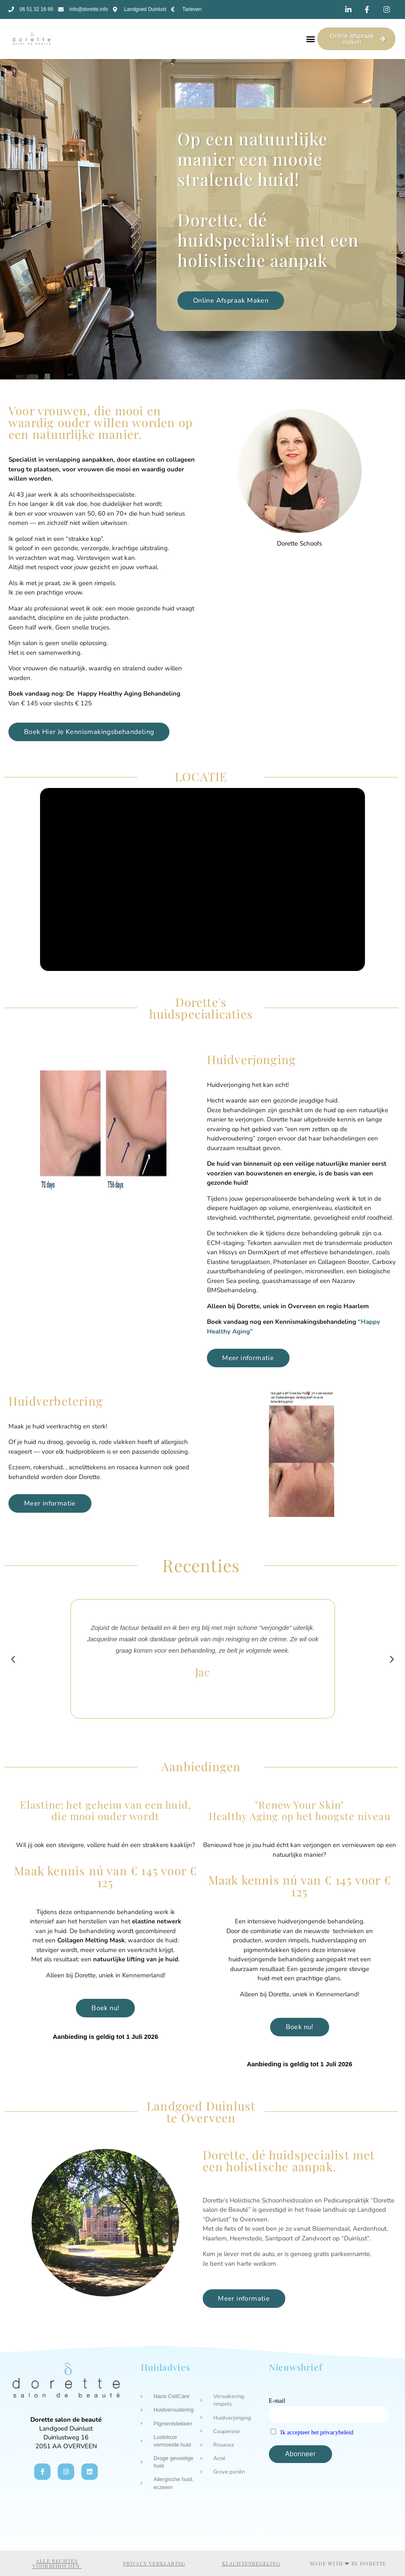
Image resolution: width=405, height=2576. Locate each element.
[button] (310, 39)
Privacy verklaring (154, 2563)
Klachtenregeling (251, 2563)
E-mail (277, 2400)
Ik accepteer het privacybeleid (316, 2432)
